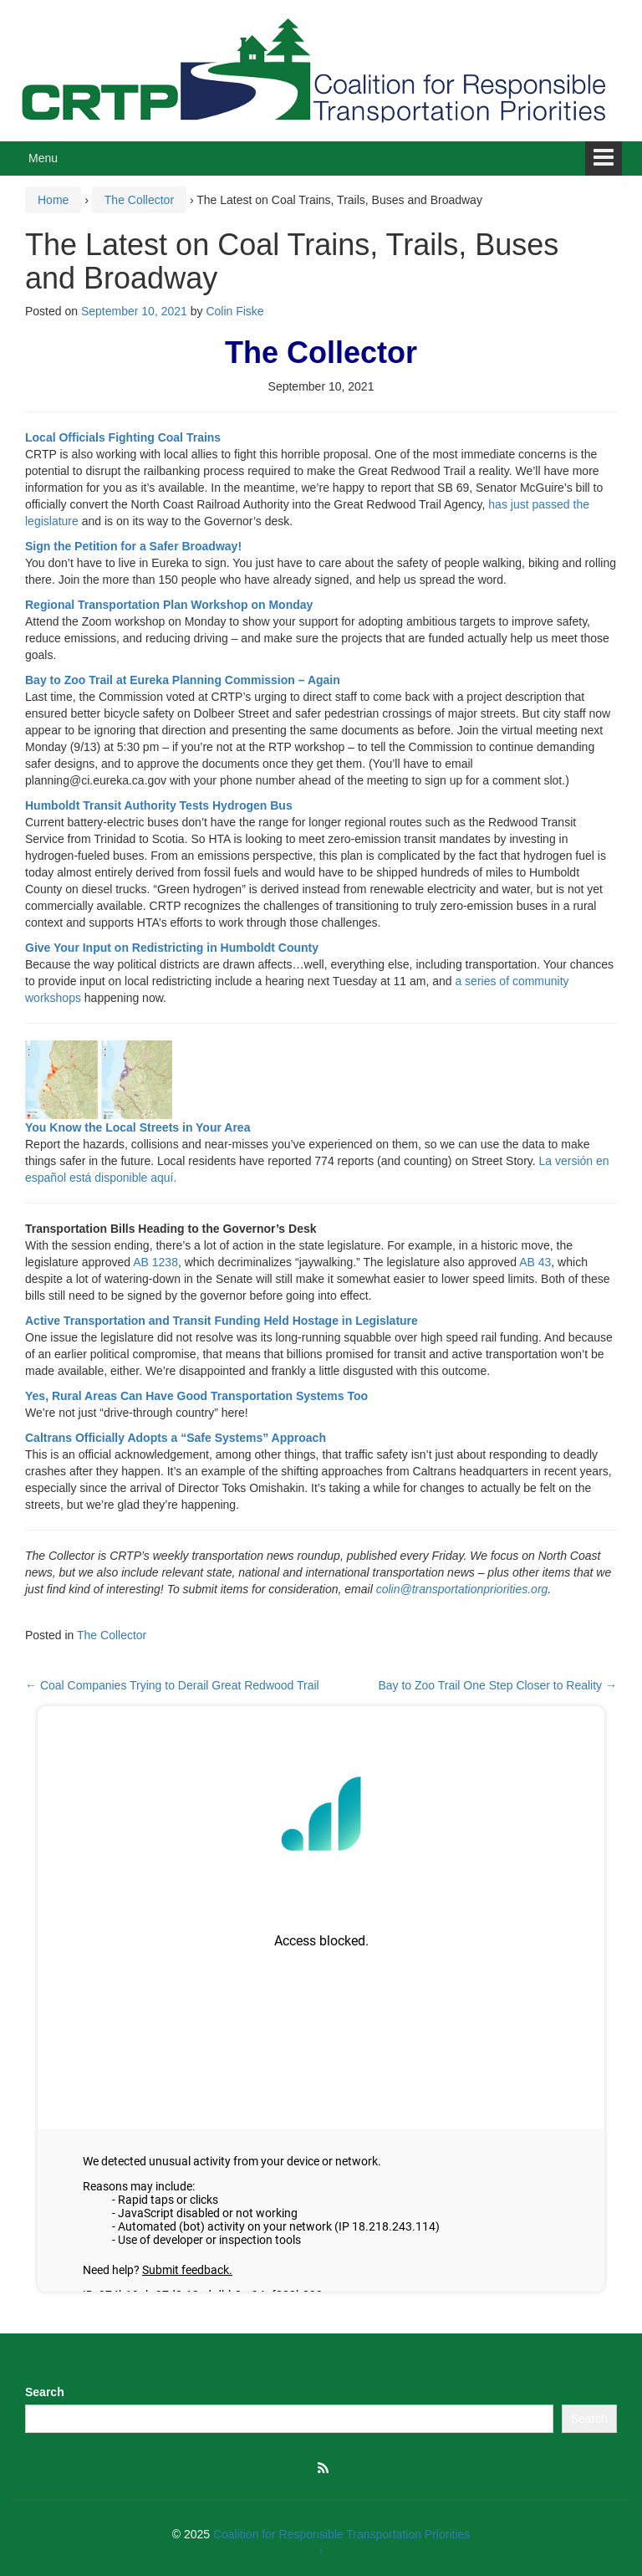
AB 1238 (155, 1262)
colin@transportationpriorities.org (462, 1589)
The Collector (139, 200)
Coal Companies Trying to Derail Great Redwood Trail (172, 1685)
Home (53, 200)
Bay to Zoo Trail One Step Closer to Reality (497, 1685)
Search (44, 2392)
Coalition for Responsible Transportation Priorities (341, 2534)
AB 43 (535, 1262)
